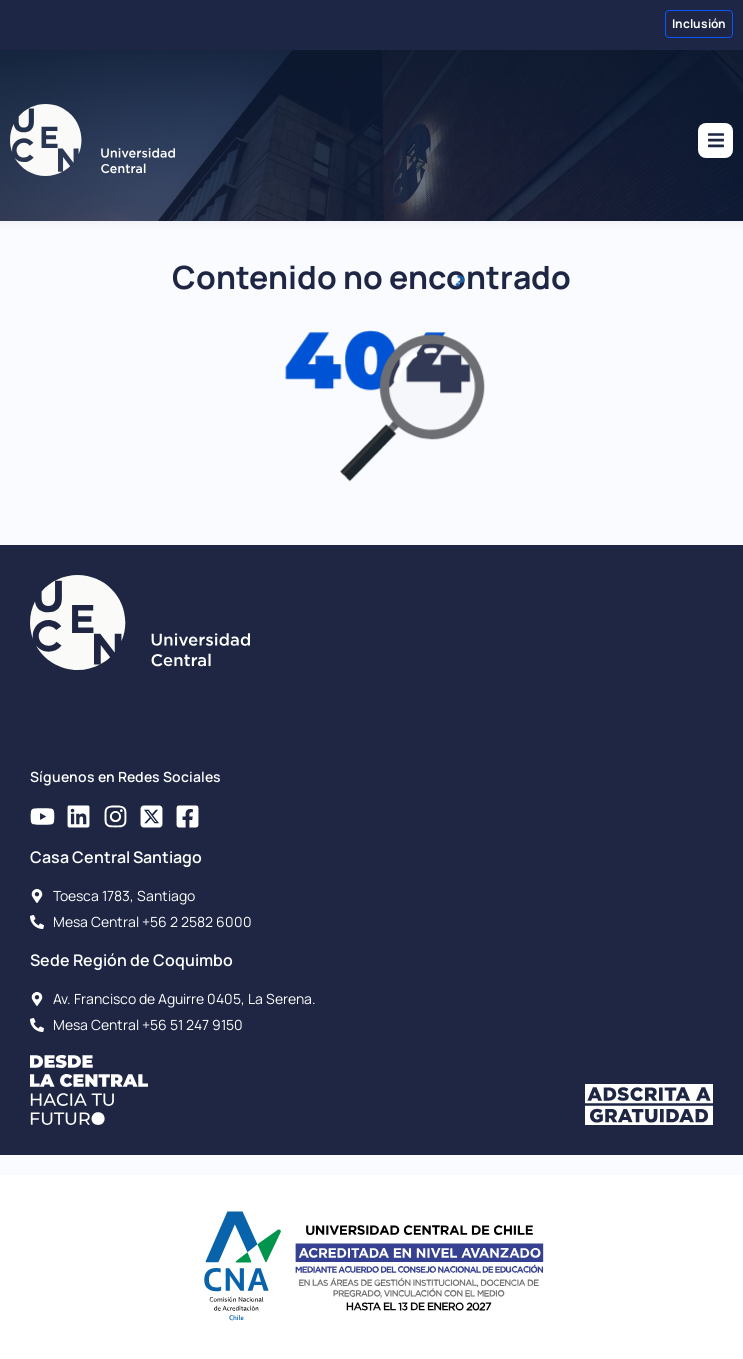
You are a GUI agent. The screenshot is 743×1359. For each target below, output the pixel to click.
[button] (715, 140)
